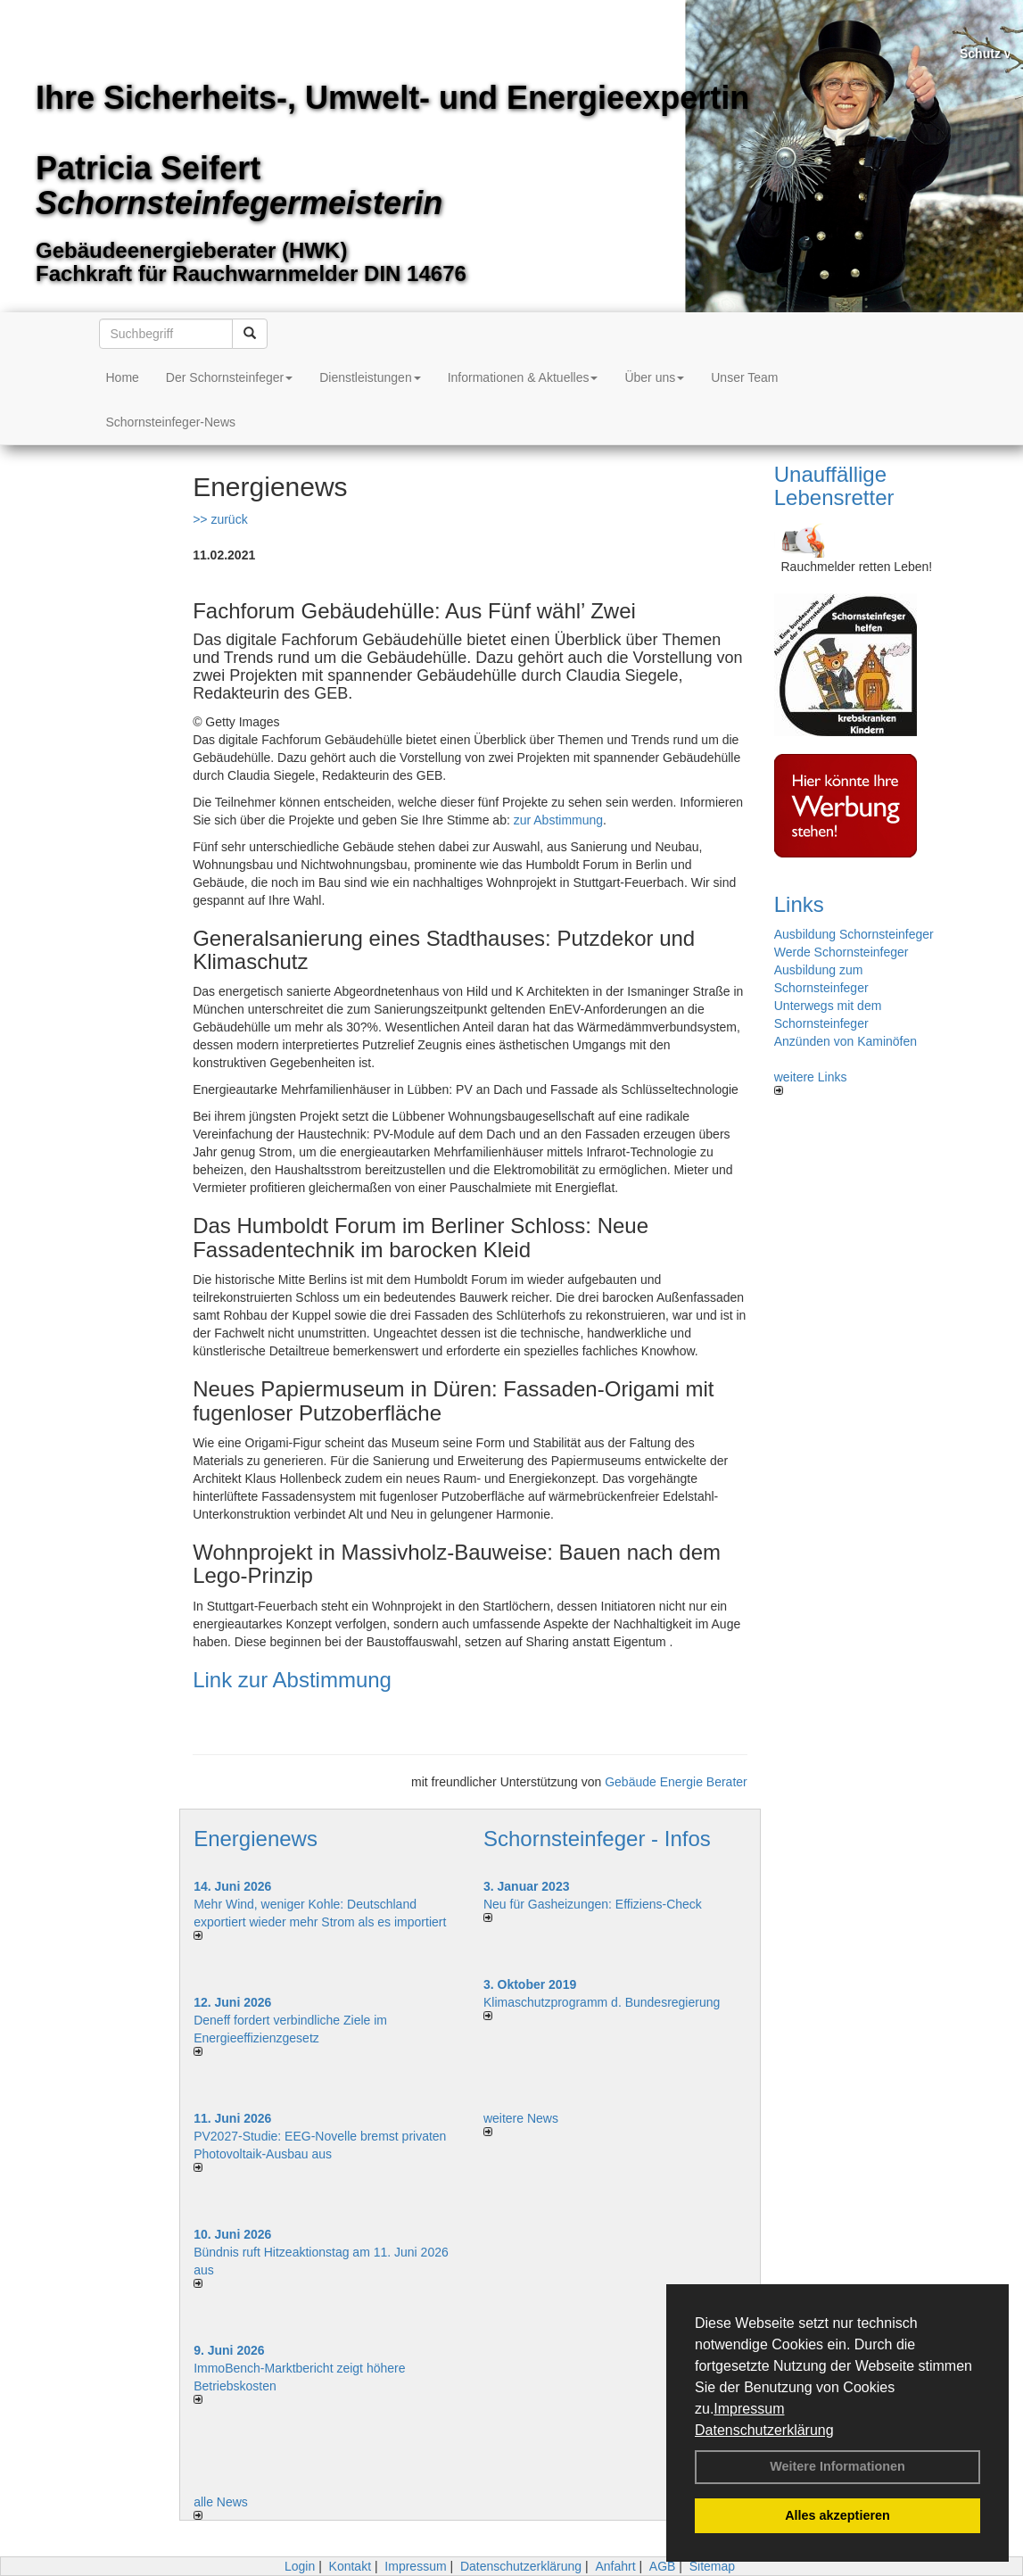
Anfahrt (615, 2566)
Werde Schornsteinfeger (841, 952)
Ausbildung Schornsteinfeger (854, 934)
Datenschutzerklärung (764, 2430)
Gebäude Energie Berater (676, 1782)
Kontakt (350, 2566)
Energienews (256, 1838)
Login (300, 2566)
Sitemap (712, 2566)
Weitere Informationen (837, 2466)
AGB (662, 2566)
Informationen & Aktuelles (523, 377)
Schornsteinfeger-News (171, 422)
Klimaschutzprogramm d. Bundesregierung (601, 2002)
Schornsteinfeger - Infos (597, 1838)
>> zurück (220, 519)
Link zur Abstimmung (292, 1680)
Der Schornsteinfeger (229, 377)
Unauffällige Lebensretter (834, 485)
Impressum (749, 2408)
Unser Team (744, 377)
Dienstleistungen (370, 377)
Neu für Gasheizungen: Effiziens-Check (592, 1904)
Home (122, 377)
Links (799, 904)
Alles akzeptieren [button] (837, 2515)
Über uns (654, 377)
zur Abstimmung (558, 820)
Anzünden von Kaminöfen (845, 1041)
